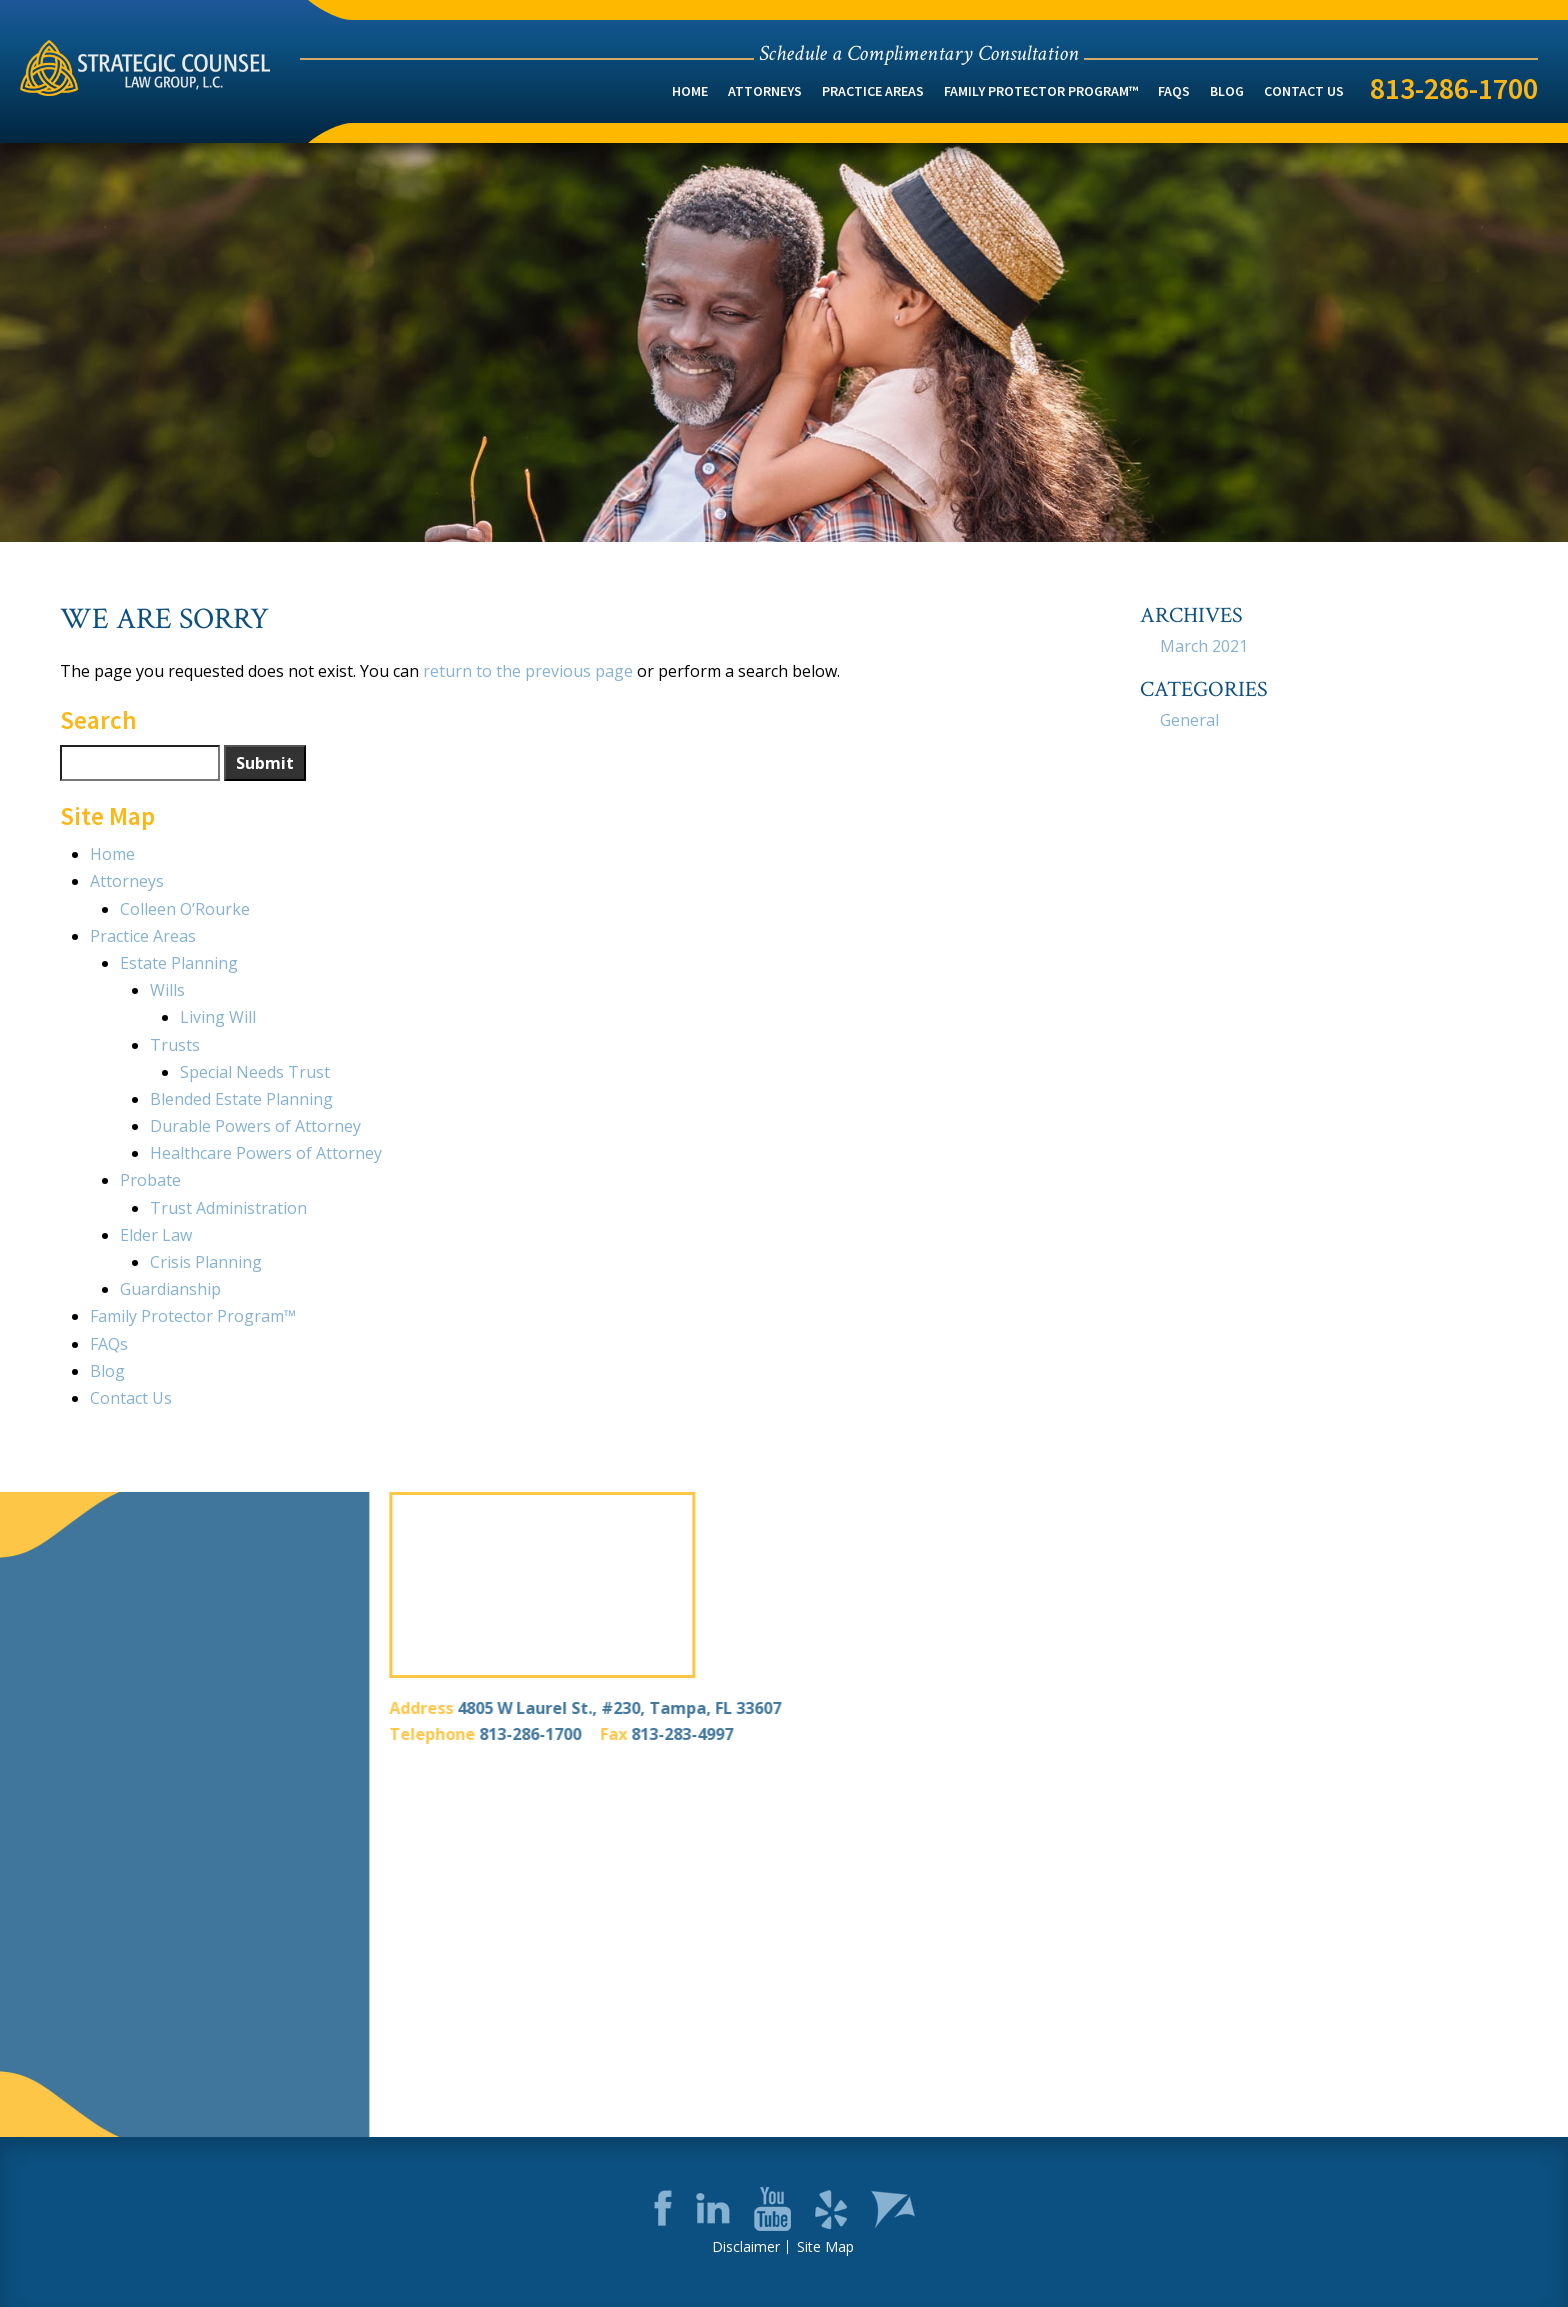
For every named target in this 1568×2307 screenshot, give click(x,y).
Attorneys (765, 91)
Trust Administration (228, 1208)
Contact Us (1304, 91)
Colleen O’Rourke (185, 909)
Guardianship (170, 1289)
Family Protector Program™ (1041, 91)
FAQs (1174, 91)
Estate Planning (179, 963)
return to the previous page (528, 671)
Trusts (175, 1045)
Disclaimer (746, 2247)
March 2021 (1204, 646)
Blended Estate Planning (241, 1099)
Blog (1227, 91)
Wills (167, 990)
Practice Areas (873, 91)
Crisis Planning (206, 1262)
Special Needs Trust (255, 1072)
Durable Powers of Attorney (255, 1126)
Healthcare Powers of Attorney (266, 1153)
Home (690, 91)
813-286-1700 (1454, 88)
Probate (150, 1180)
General (1189, 720)
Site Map (825, 2247)
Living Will (218, 1017)
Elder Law (156, 1235)
